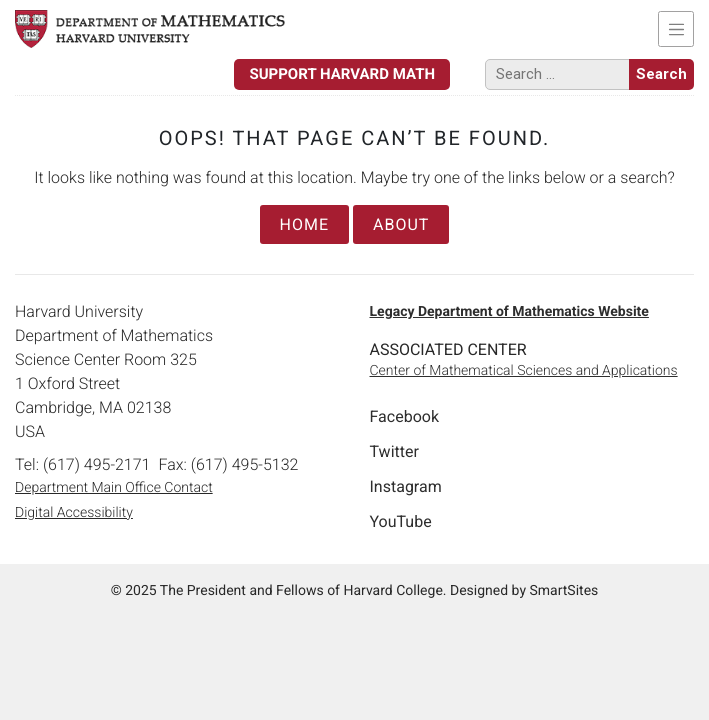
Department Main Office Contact (114, 488)
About (401, 224)
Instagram (406, 486)
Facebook (404, 416)
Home (304, 224)
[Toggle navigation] (676, 29)
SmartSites (563, 591)
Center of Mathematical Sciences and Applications (524, 371)
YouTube (401, 521)
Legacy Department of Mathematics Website (509, 312)
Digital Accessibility (74, 513)
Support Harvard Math (342, 74)
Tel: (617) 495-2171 (82, 464)
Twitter (394, 451)
